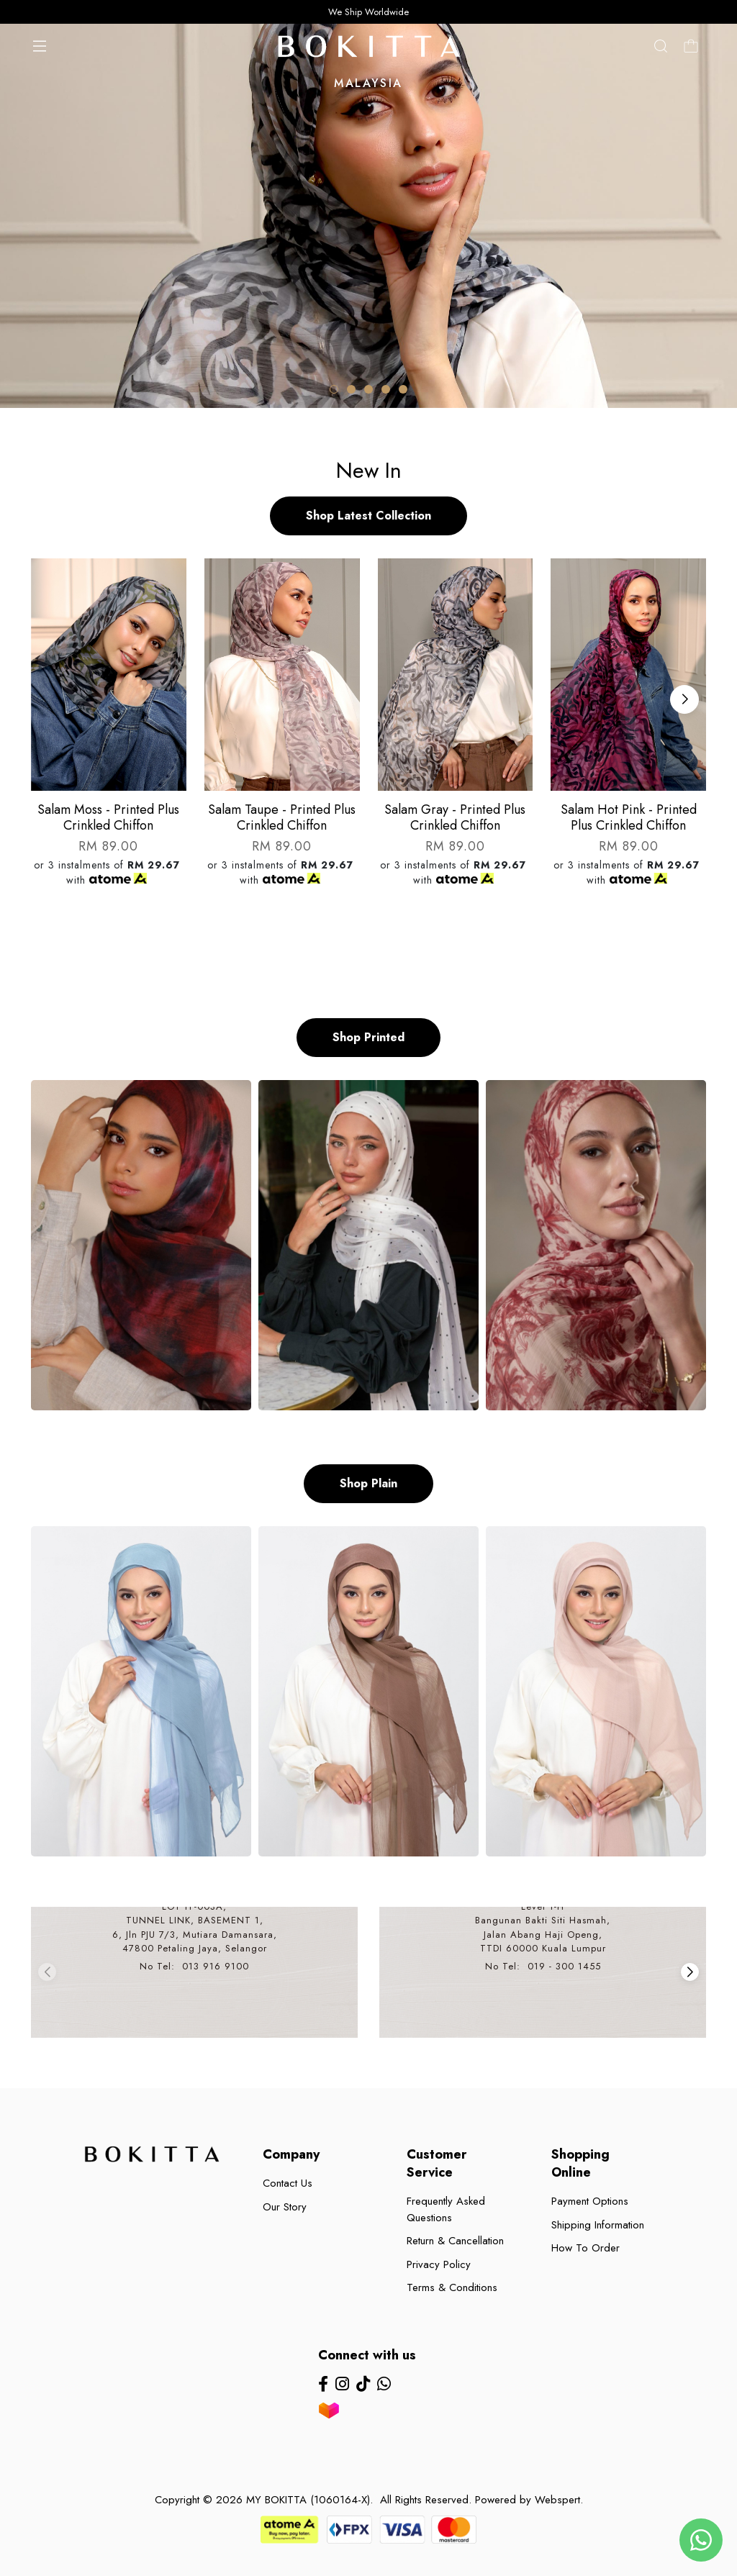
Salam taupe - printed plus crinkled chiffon (282, 817)
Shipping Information (597, 2225)
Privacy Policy (439, 2264)
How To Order (585, 2248)
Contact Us (287, 2183)
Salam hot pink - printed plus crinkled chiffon (629, 817)
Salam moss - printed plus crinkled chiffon (108, 817)
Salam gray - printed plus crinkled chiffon (454, 817)
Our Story (285, 2207)
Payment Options (589, 2201)
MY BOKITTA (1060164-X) (308, 2500)
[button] (334, 389)
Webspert (557, 2500)
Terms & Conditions (452, 2287)
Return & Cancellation (455, 2241)
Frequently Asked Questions (446, 2209)
